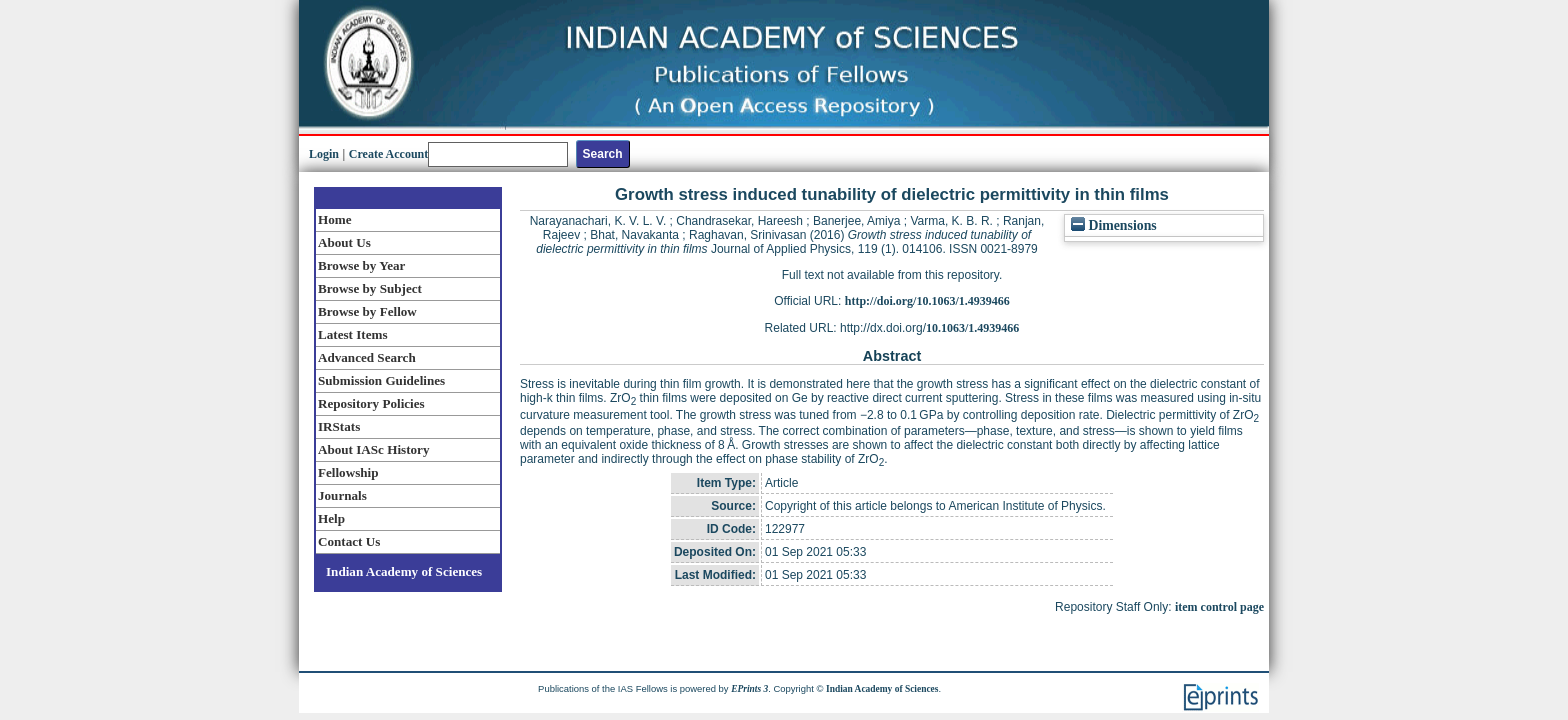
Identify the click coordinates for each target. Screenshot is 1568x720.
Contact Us (349, 541)
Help (331, 518)
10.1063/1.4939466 (972, 328)
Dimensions (1114, 225)
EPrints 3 (749, 689)
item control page (1219, 607)
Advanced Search (367, 357)
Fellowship (348, 472)
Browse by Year (361, 265)
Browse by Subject (370, 288)
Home (335, 219)
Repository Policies (371, 403)
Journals (342, 495)
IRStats (339, 426)
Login (324, 154)
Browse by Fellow (367, 311)
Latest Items (353, 334)
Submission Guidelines (381, 380)
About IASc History (373, 449)
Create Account (388, 154)
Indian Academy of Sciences (404, 571)
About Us (344, 242)
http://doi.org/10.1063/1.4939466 (927, 301)
